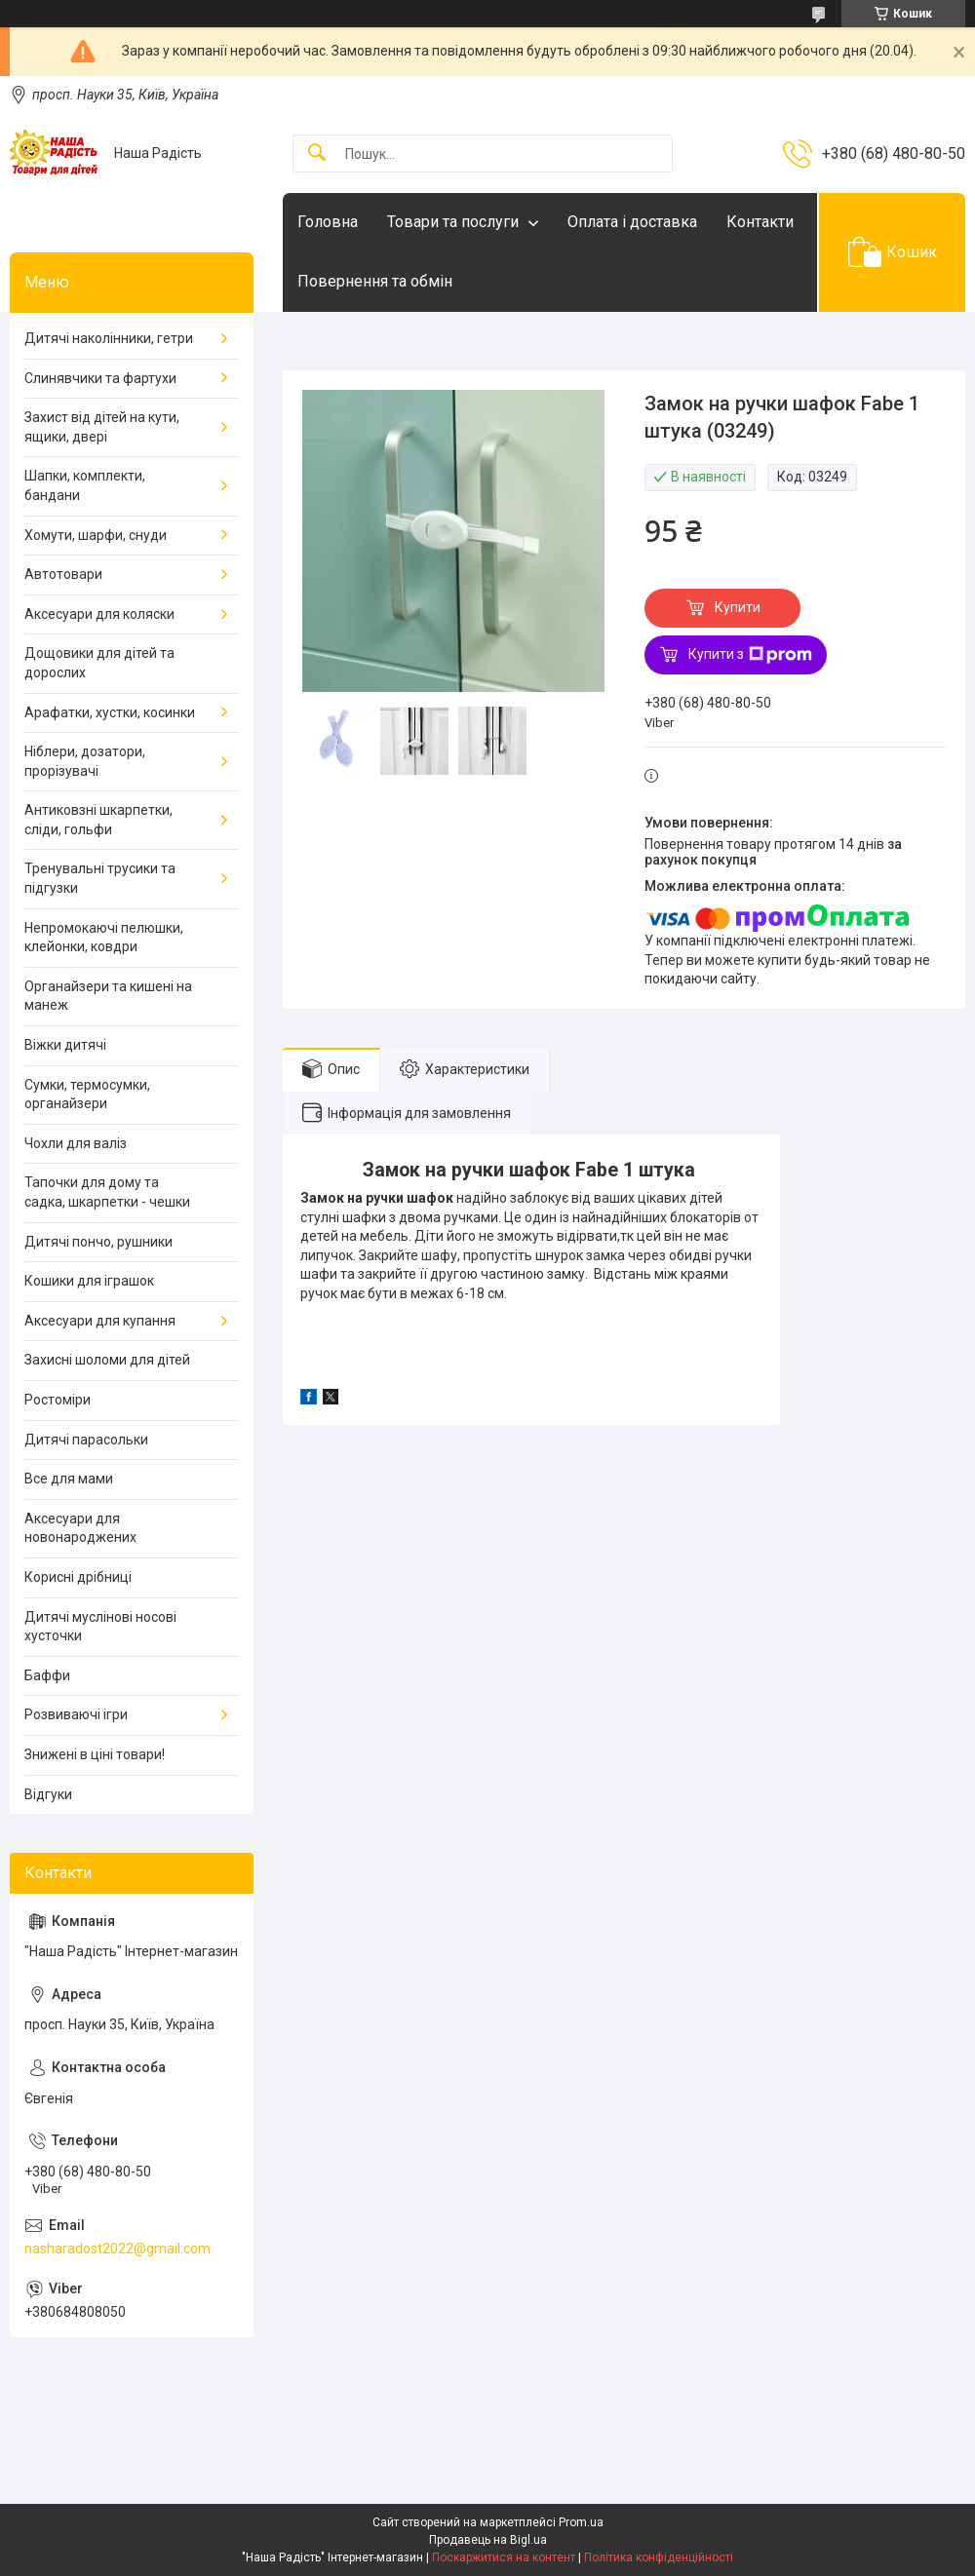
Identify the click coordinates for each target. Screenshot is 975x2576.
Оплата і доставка (632, 221)
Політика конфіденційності (658, 2557)
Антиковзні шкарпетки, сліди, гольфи (98, 819)
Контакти (760, 221)
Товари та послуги (453, 221)
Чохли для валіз (75, 1143)
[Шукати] (317, 153)
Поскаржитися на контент (503, 2557)
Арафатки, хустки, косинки (109, 712)
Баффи (47, 1675)
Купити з (750, 655)
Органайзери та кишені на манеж (108, 996)
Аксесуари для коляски (99, 614)
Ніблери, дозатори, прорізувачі (84, 761)
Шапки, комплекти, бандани (84, 485)
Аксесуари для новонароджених (80, 1528)
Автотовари (63, 574)
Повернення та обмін (374, 281)
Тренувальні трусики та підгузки (100, 878)
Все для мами (68, 1478)
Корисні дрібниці (78, 1577)
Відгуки (48, 1794)
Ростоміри (57, 1399)
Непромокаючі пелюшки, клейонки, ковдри (103, 937)
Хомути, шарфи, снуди (95, 535)
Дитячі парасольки (86, 1439)
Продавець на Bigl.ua (488, 2540)
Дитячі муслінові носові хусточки (100, 1626)
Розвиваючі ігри (76, 1714)
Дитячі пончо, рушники (98, 1242)
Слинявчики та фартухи (100, 378)
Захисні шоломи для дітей (107, 1359)
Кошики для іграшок (89, 1280)
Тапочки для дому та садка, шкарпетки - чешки (107, 1192)
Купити (737, 607)
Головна (327, 221)
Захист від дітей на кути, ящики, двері (101, 426)
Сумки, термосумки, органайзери (87, 1094)
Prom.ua (581, 2522)
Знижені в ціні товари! (94, 1754)
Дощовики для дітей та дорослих (99, 662)
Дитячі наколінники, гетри (108, 338)
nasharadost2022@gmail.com (117, 2248)
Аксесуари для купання (100, 1320)
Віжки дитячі (65, 1045)
